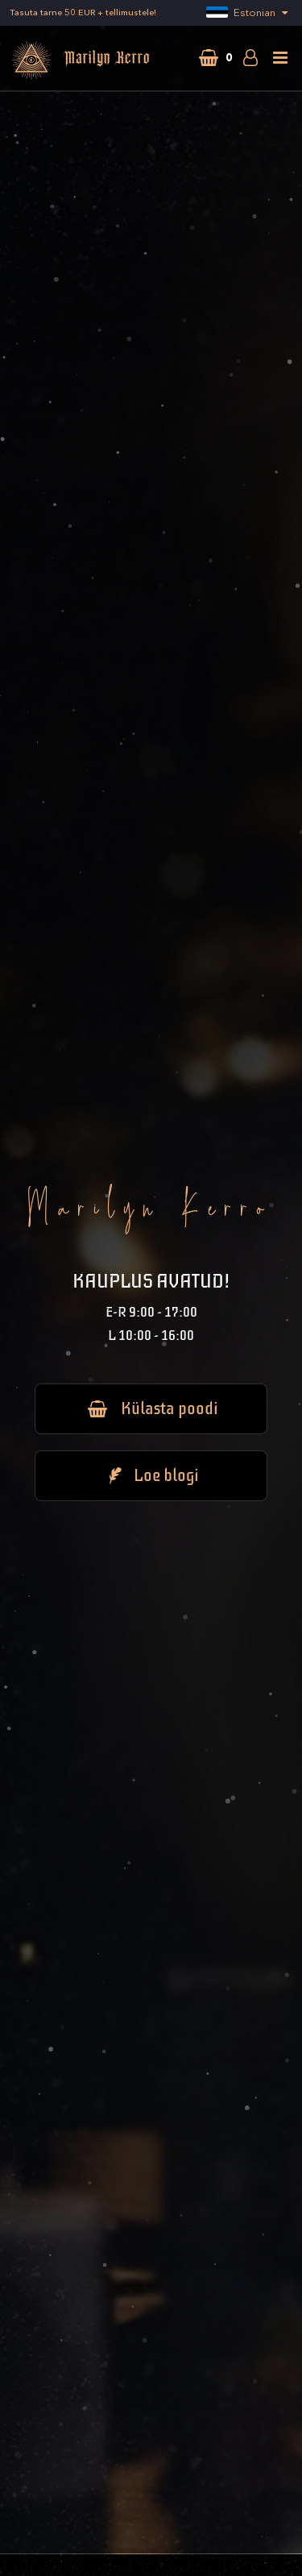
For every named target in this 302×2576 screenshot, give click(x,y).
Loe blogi (150, 1475)
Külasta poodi (150, 1408)
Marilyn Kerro (80, 60)
